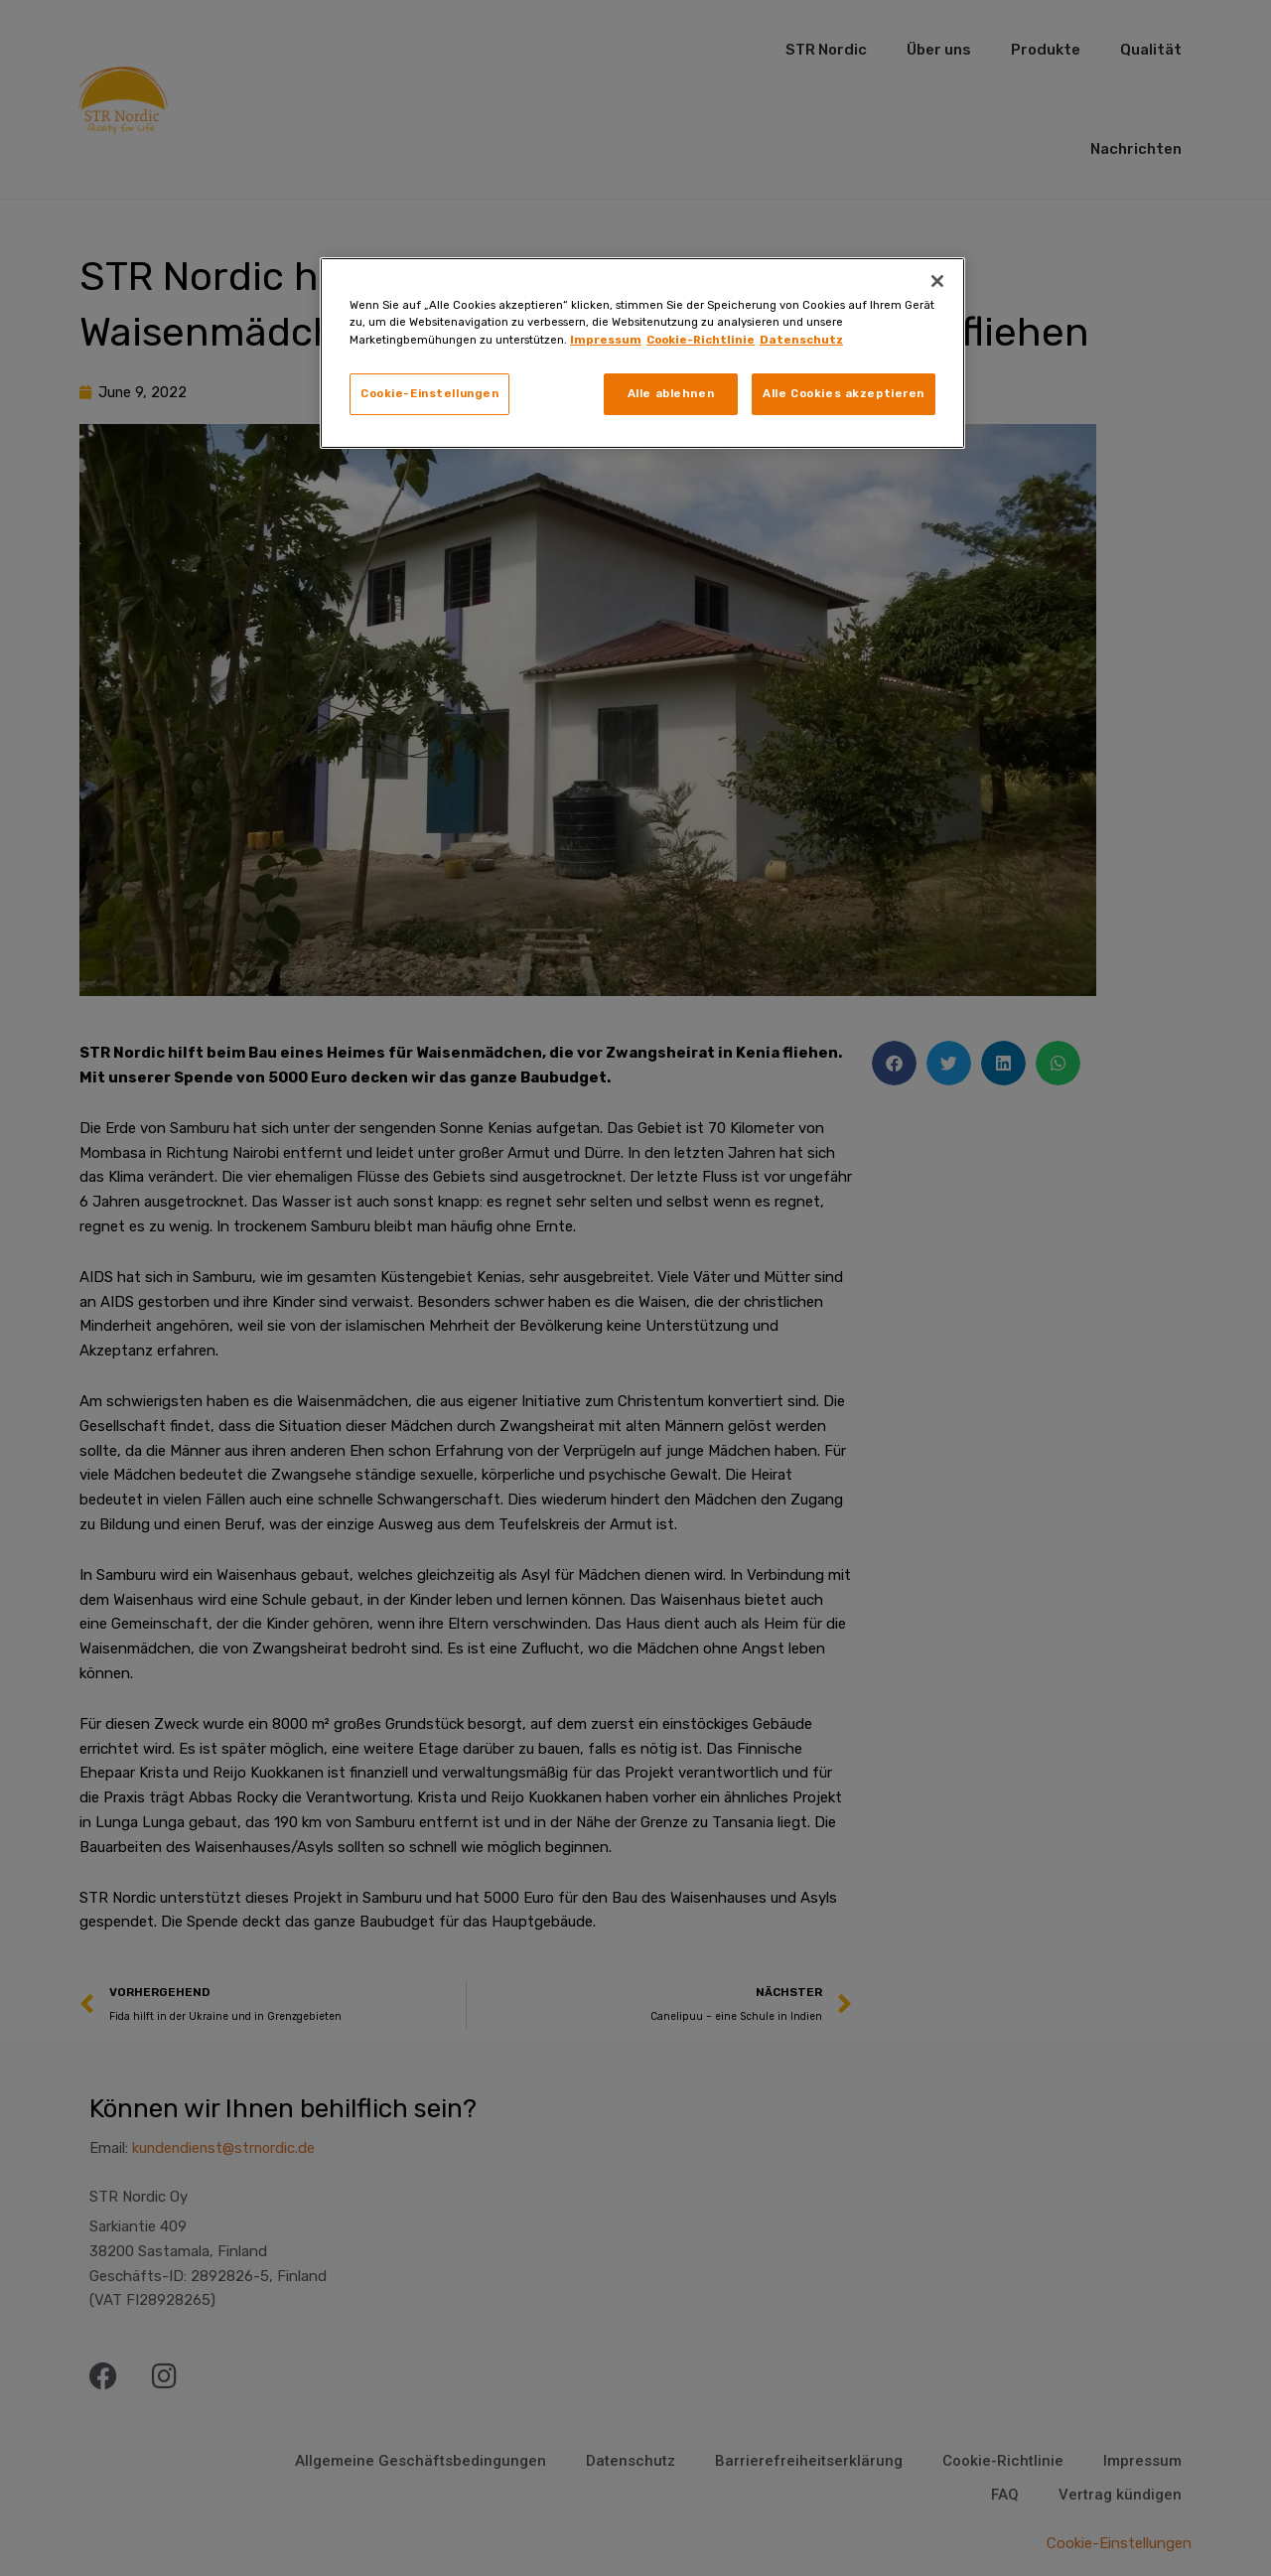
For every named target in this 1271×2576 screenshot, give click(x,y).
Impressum (605, 340)
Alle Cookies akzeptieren (843, 393)
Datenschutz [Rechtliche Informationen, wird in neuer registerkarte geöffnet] (801, 340)
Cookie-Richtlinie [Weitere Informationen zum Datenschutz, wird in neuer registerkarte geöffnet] (700, 340)
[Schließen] (937, 281)
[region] (642, 352)
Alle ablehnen (671, 393)
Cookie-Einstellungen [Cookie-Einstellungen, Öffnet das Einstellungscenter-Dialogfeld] (429, 393)
